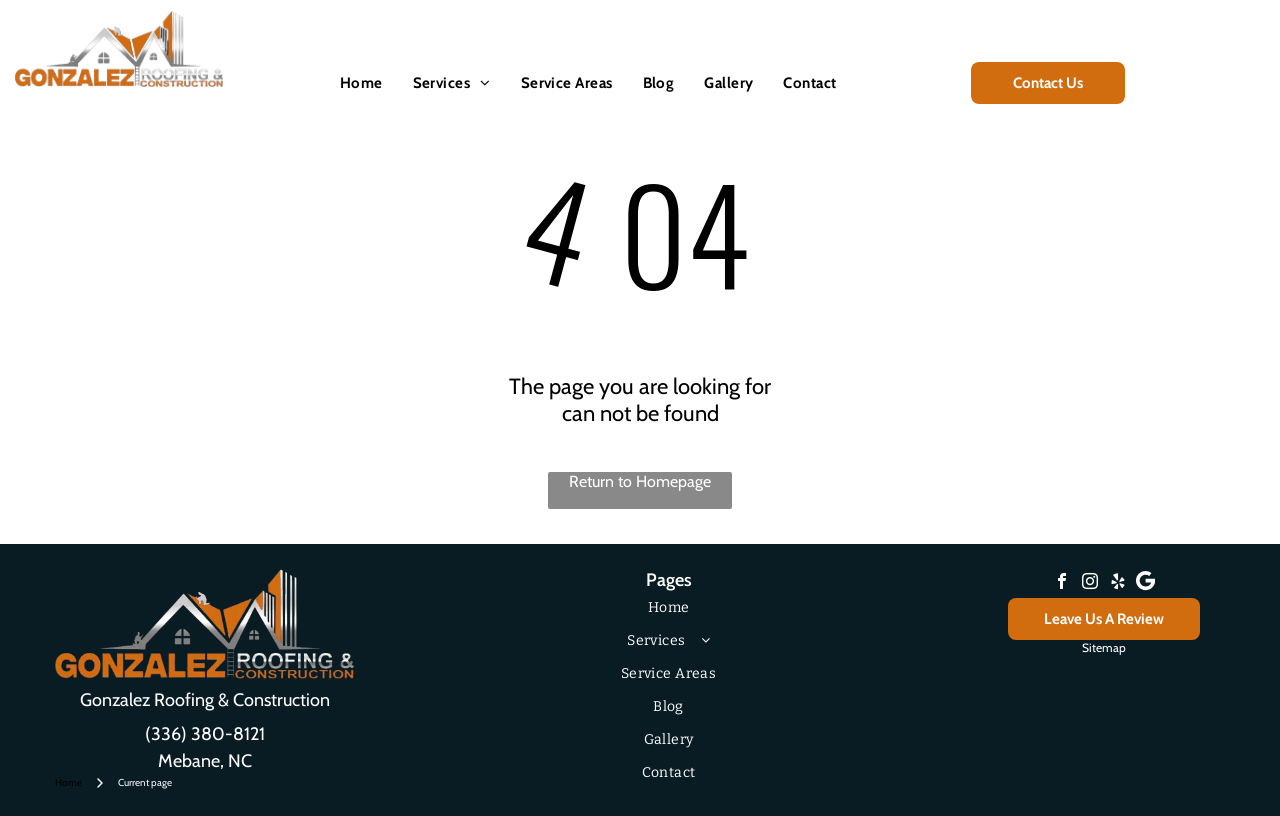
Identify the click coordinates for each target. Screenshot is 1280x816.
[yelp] (1118, 583)
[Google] (1146, 583)
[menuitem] (361, 83)
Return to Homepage (640, 481)
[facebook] (1062, 583)
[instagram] (1090, 583)
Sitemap (1104, 647)
